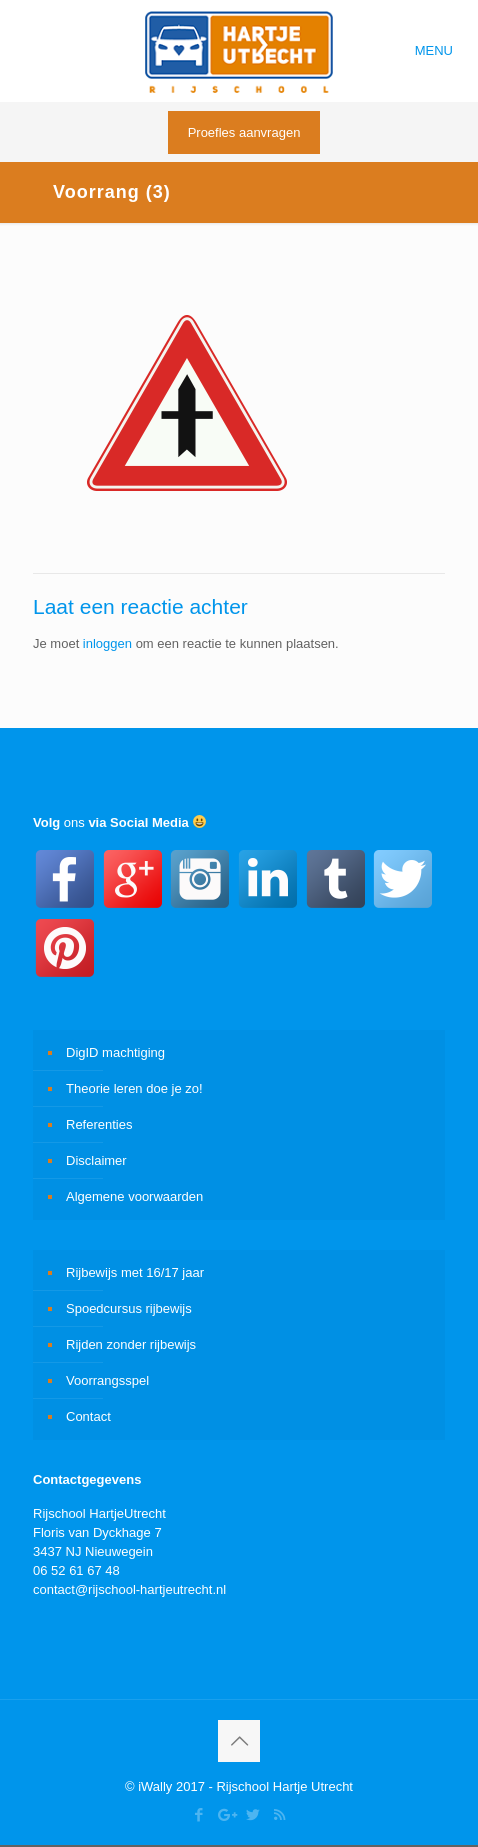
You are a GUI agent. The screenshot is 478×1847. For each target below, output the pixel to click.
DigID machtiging (115, 1052)
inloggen (107, 643)
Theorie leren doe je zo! (134, 1088)
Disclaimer (96, 1160)
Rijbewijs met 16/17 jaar (135, 1272)
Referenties (99, 1124)
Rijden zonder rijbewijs (131, 1344)
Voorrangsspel (107, 1380)
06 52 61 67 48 (76, 1570)
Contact (88, 1416)
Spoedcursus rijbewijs (129, 1308)
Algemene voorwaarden (134, 1196)
